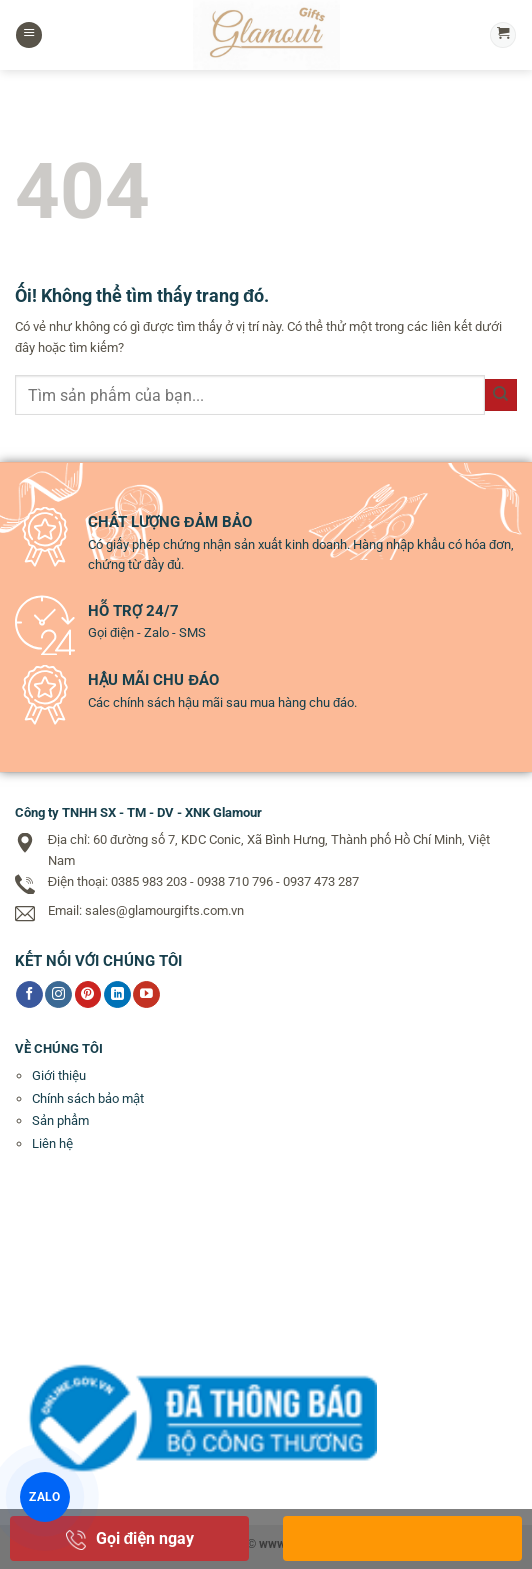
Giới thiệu (59, 1075)
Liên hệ (52, 1143)
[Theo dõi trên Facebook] (29, 995)
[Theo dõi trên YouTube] (146, 995)
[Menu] (29, 35)
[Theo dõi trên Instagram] (58, 995)
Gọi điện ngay (130, 1538)
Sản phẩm (60, 1120)
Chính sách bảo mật (88, 1098)
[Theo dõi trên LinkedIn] (117, 995)
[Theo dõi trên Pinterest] (88, 995)
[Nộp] (501, 395)
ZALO (44, 1496)
